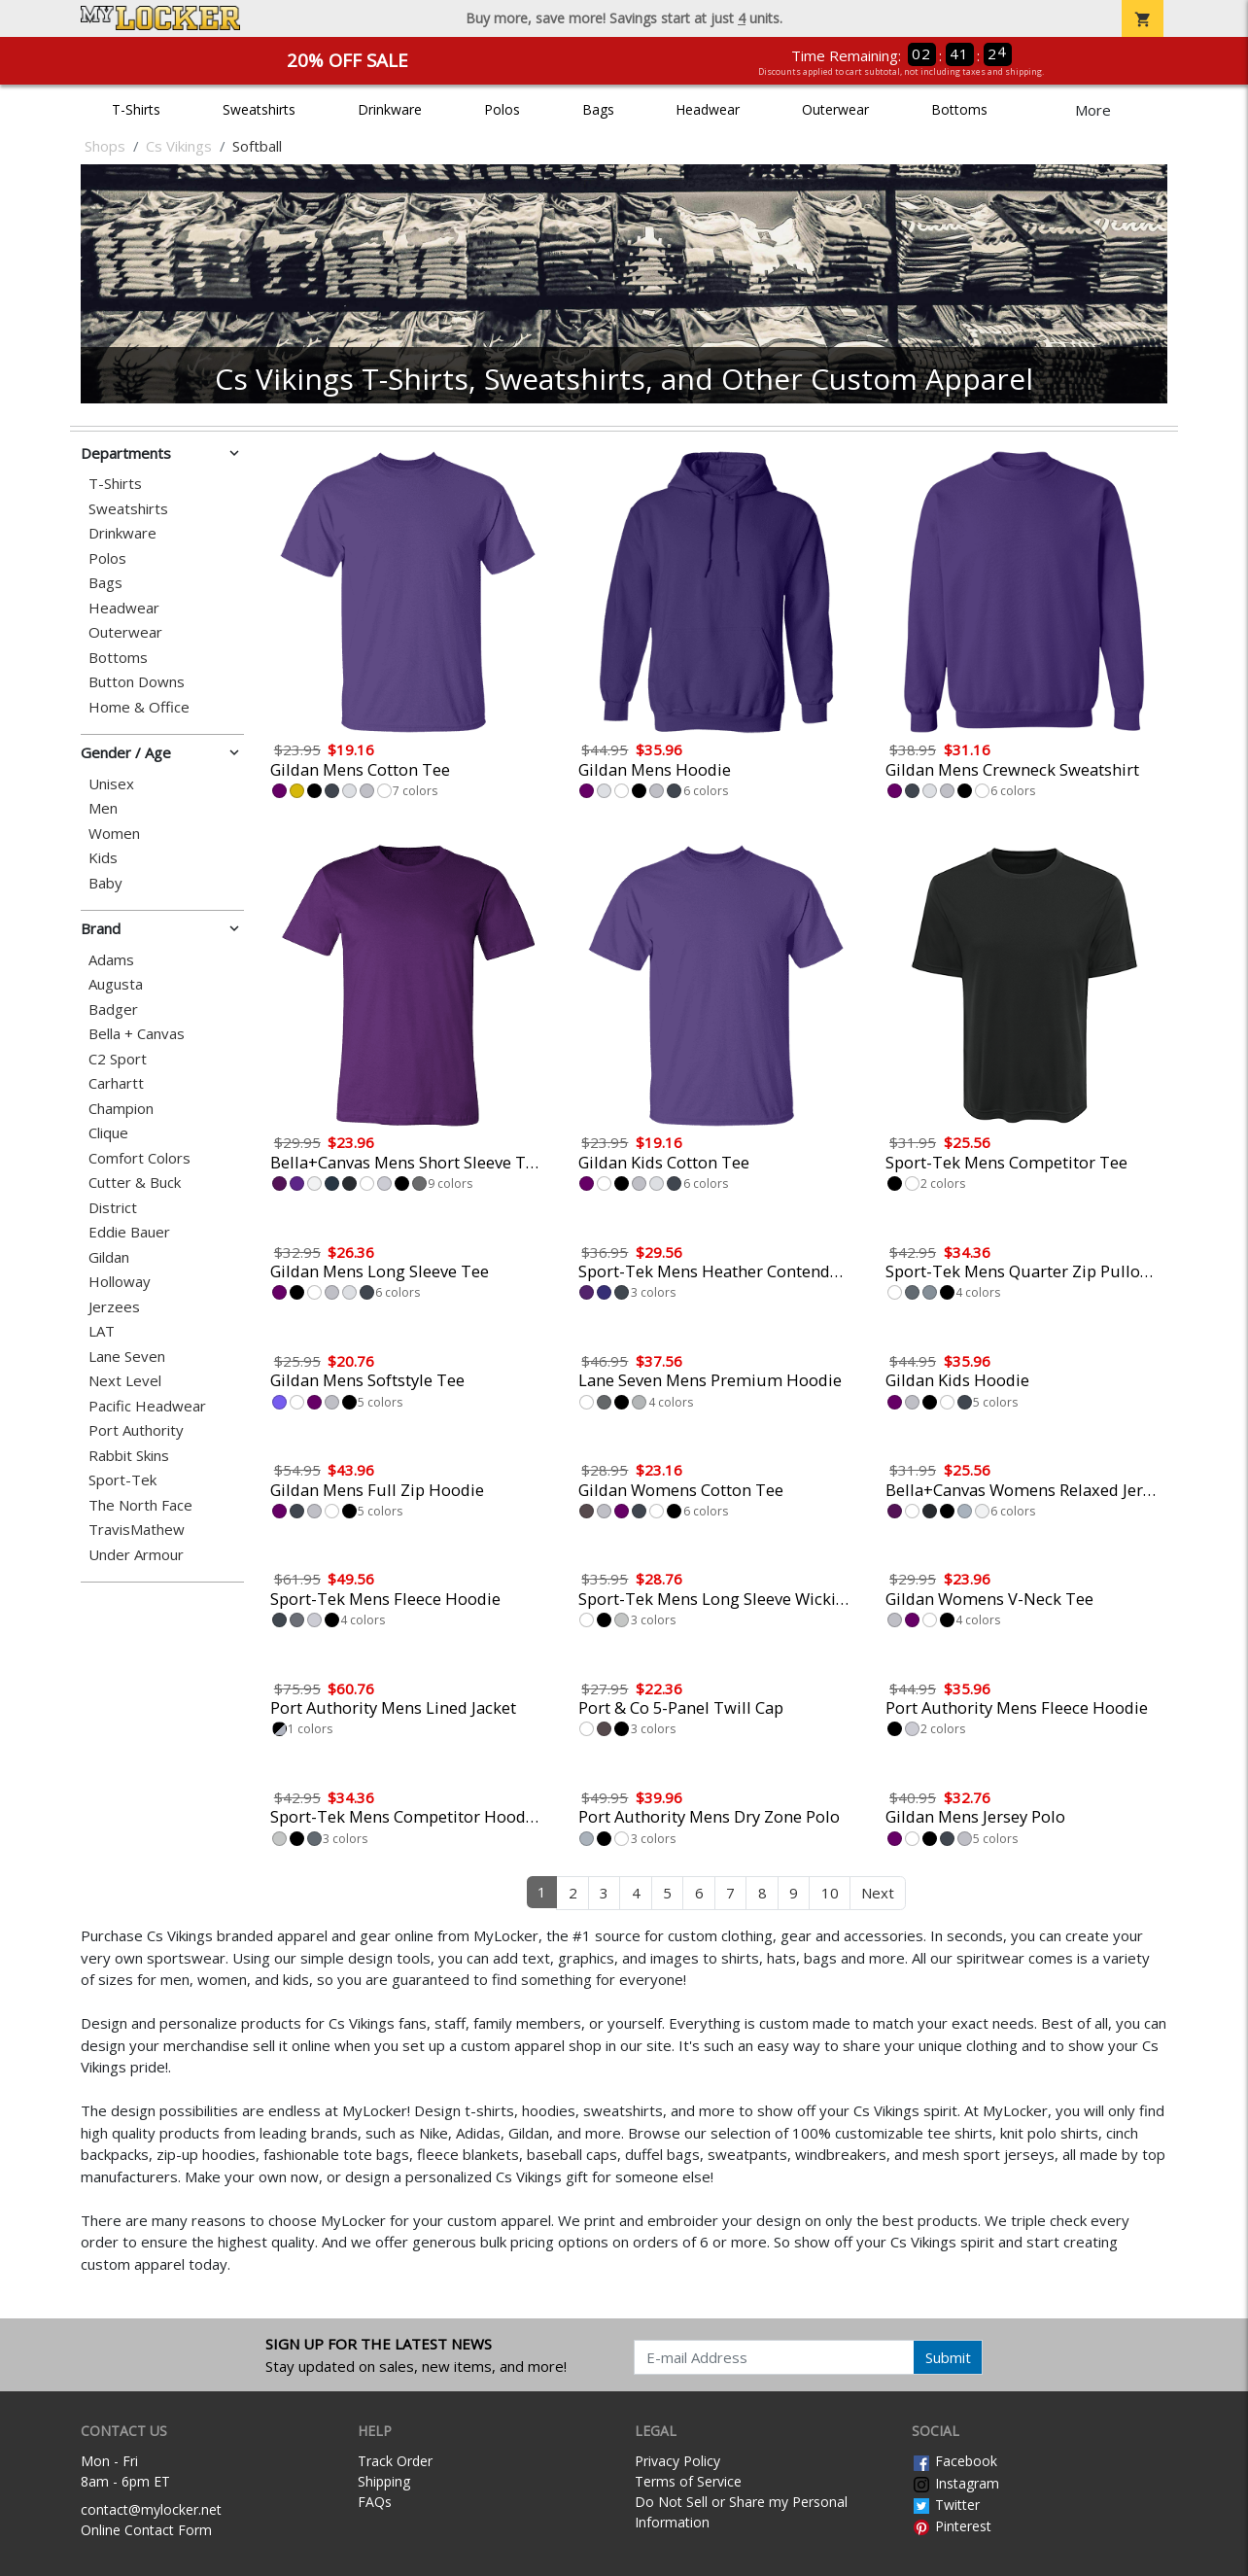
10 (830, 1892)
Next (877, 1892)
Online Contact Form (146, 2530)
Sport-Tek (122, 1480)
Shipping (384, 2481)
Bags (598, 109)
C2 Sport (117, 1059)
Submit (948, 2357)
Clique (108, 1133)
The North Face (140, 1505)
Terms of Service (688, 2481)
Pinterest (951, 2526)
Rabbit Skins (128, 1455)
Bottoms (959, 109)
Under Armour (136, 1555)
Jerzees (114, 1307)
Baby (105, 883)
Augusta (115, 984)
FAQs (375, 2501)
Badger (113, 1009)
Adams (111, 960)
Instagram (955, 2483)
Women (114, 833)
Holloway (119, 1281)
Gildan (108, 1257)
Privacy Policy (677, 2461)
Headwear (708, 109)
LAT (101, 1331)
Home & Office (139, 707)
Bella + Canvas (136, 1034)
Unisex (111, 784)
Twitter (946, 2504)
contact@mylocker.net (151, 2509)
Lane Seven (126, 1356)
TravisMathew (136, 1529)
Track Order (395, 2461)
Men (103, 808)
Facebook (954, 2461)
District (112, 1208)
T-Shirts (136, 109)
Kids (103, 858)
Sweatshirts (259, 109)
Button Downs (136, 682)
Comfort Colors (139, 1158)
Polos (502, 109)
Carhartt (116, 1083)
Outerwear (835, 109)
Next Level (124, 1381)
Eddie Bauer (129, 1232)
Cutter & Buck (134, 1182)
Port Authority (136, 1430)
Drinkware (390, 109)
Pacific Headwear (147, 1406)
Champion (121, 1108)
